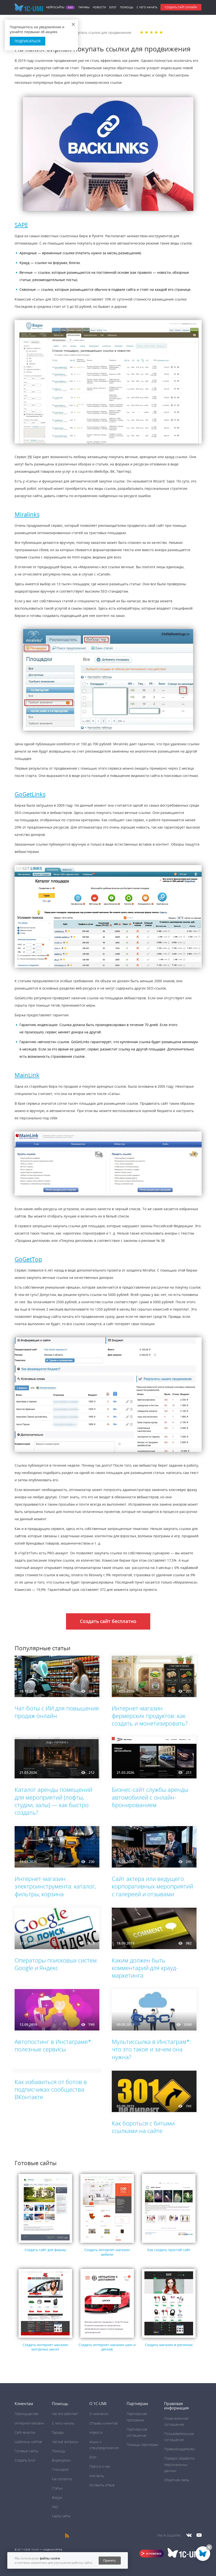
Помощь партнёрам (142, 2444)
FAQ (55, 2506)
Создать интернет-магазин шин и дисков (107, 2346)
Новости (99, 7)
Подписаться (27, 41)
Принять (109, 2560)
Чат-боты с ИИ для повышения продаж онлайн (57, 1712)
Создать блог (25, 2460)
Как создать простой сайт (168, 2249)
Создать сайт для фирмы (45, 2249)
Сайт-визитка (25, 2432)
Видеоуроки (61, 2460)
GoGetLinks (30, 794)
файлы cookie (50, 2558)
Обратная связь (176, 2480)
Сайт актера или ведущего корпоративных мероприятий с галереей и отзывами (152, 1886)
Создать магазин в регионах (169, 2344)
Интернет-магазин (29, 2423)
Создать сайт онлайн (181, 7)
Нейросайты (55, 7)
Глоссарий (60, 2469)
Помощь (126, 7)
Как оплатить (62, 2479)
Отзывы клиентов (103, 2423)
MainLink (27, 1075)
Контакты (96, 2475)
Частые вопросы (65, 2441)
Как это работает (65, 2413)
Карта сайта (61, 2516)
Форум (57, 2497)
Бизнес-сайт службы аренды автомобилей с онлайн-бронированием (150, 1797)
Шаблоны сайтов (28, 2441)
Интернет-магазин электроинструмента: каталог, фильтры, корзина (55, 1886)
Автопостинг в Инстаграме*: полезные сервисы (54, 2045)
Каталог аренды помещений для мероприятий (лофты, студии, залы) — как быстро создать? (53, 1800)
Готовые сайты (26, 2451)
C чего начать (147, 7)
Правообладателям (179, 2449)
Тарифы (83, 7)
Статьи (57, 2488)
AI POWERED (153, 2553)
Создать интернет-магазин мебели (107, 2251)
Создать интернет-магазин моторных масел (45, 2346)
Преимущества (26, 2413)
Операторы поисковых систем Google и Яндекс (56, 1964)
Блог (113, 7)
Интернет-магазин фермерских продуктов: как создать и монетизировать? (150, 1715)
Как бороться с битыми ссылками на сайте (143, 2127)
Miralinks (27, 514)
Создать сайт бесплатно (108, 1621)
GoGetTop (28, 1259)
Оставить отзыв (101, 2485)
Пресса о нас (99, 2466)
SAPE (21, 225)
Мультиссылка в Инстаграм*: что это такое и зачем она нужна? (151, 2049)
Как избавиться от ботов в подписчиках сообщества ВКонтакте (51, 2089)
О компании (98, 2413)
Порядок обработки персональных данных (179, 2464)
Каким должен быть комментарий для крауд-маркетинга (145, 1967)
